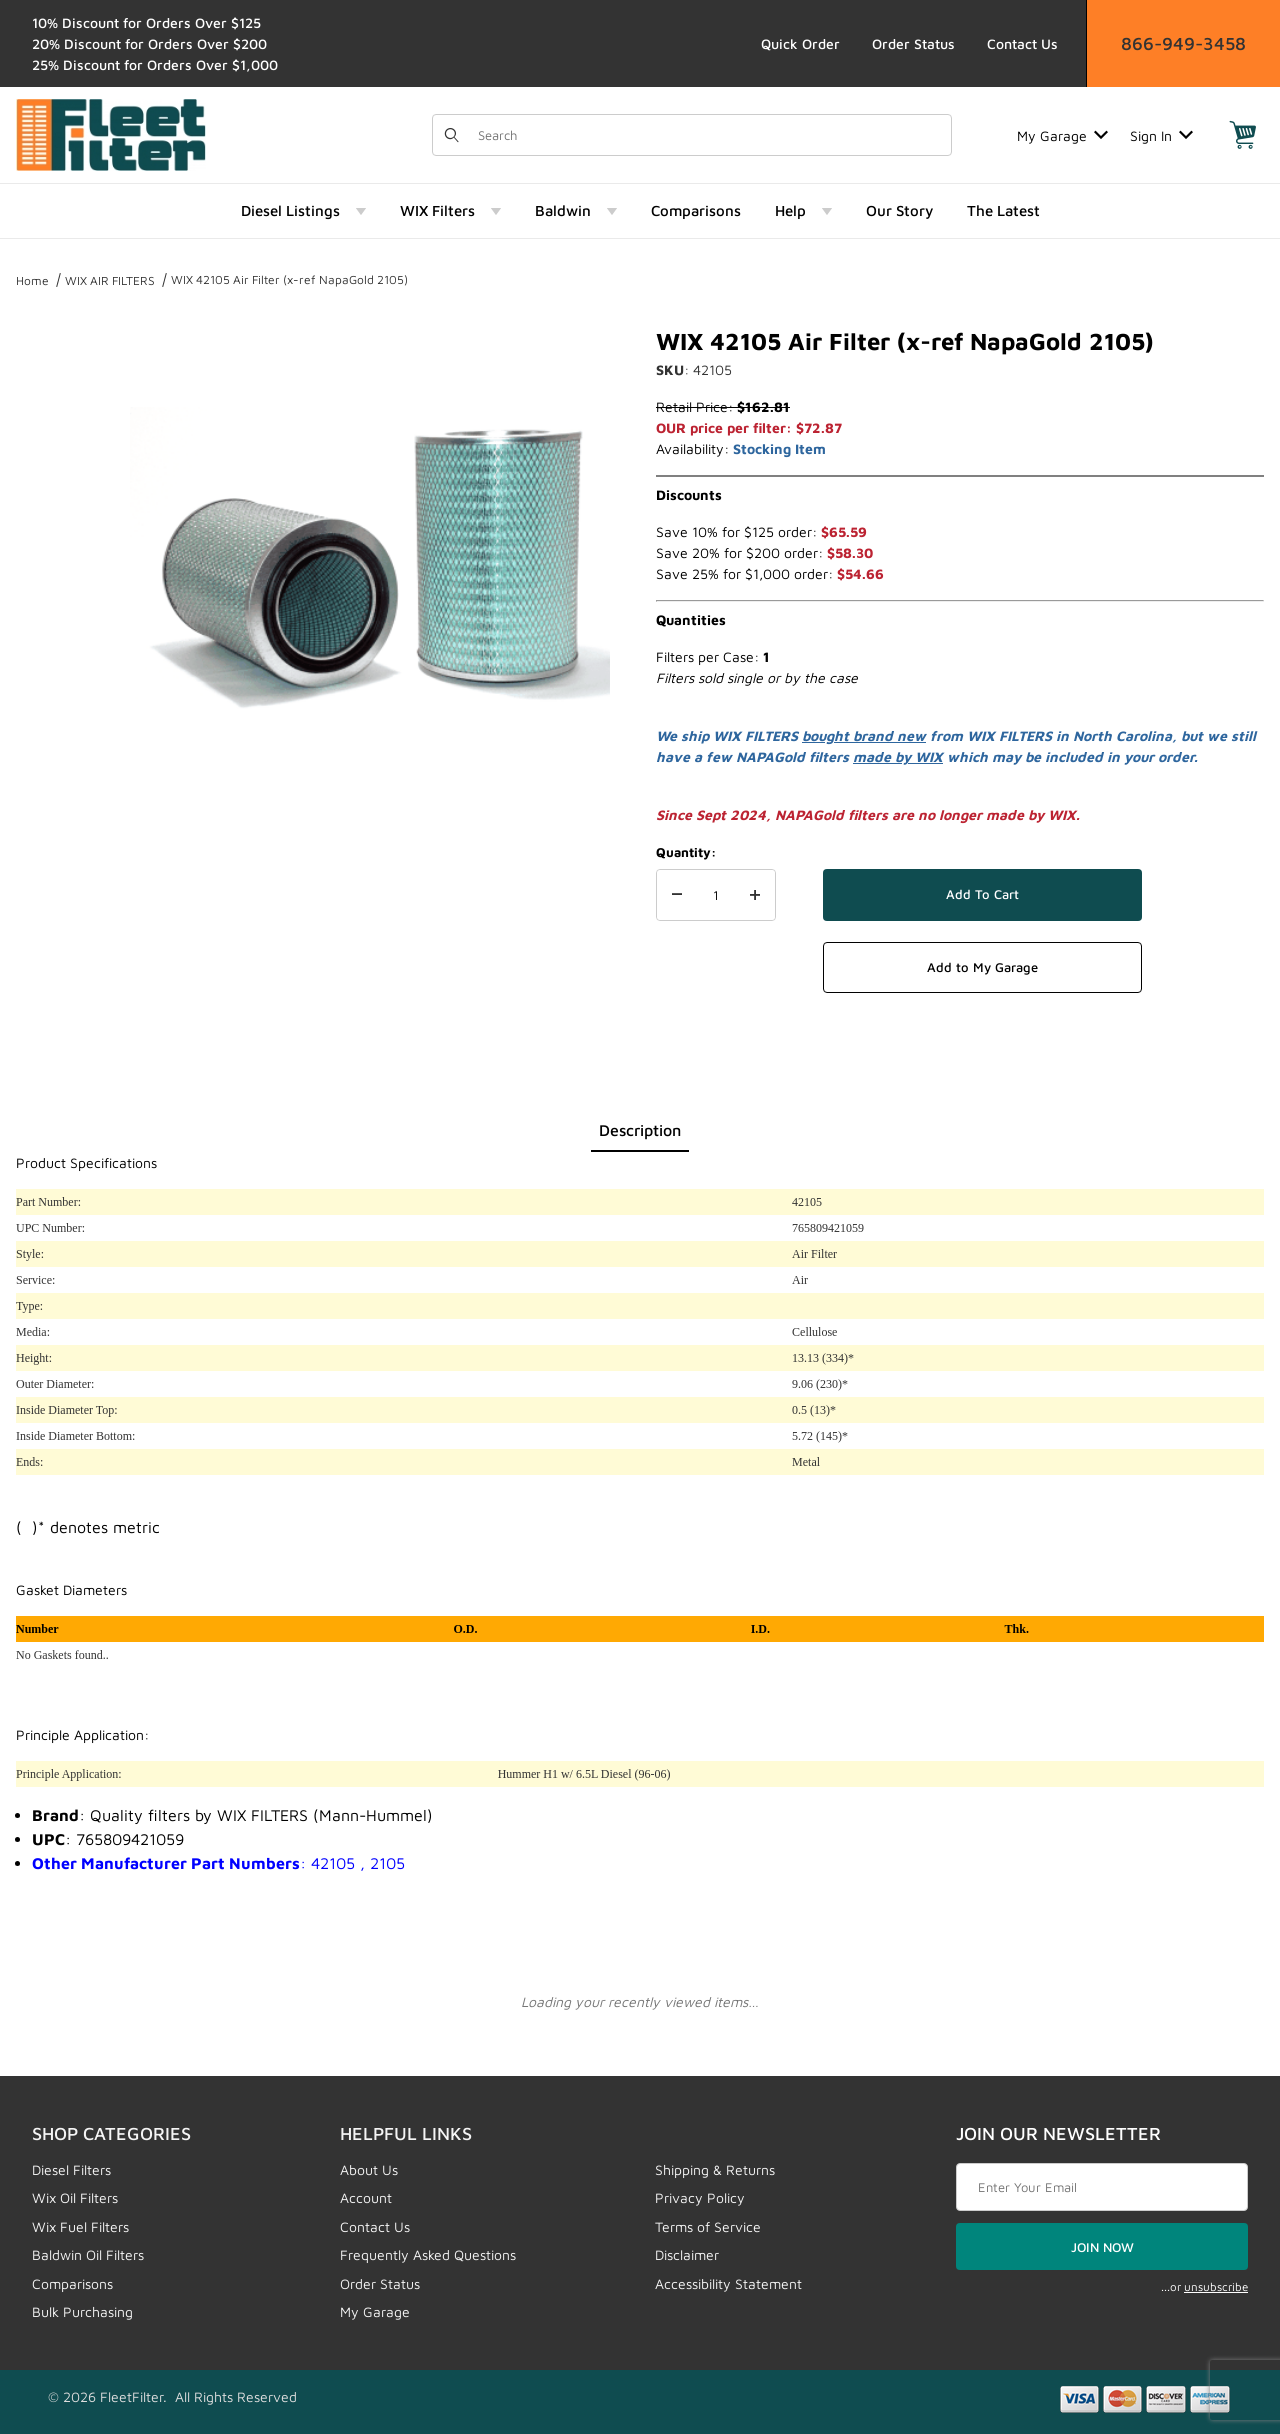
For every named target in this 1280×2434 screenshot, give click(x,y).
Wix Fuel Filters (80, 2226)
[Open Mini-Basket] (1243, 135)
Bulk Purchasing (82, 2311)
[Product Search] (708, 135)
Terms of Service (708, 2226)
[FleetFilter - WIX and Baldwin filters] (111, 133)
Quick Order (800, 43)
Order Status (913, 43)
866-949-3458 (1183, 43)
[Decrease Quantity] (677, 895)
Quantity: (686, 852)
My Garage (1062, 135)
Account (366, 2197)
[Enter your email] (1102, 2187)
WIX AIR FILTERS (110, 280)
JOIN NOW (1102, 2247)
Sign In (1161, 135)
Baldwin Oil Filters (88, 2254)
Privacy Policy (700, 2197)
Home (32, 280)
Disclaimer (687, 2254)
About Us (369, 2169)
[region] (56, 558)
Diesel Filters (71, 2169)
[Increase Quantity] (755, 895)
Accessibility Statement (728, 2283)
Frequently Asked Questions (428, 2254)
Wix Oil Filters (75, 2197)
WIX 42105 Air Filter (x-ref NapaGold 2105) (289, 279)
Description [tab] (640, 1130)
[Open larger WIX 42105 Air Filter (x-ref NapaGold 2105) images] (370, 566)
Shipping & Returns (715, 2169)
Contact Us (1022, 43)
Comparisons (72, 2283)
